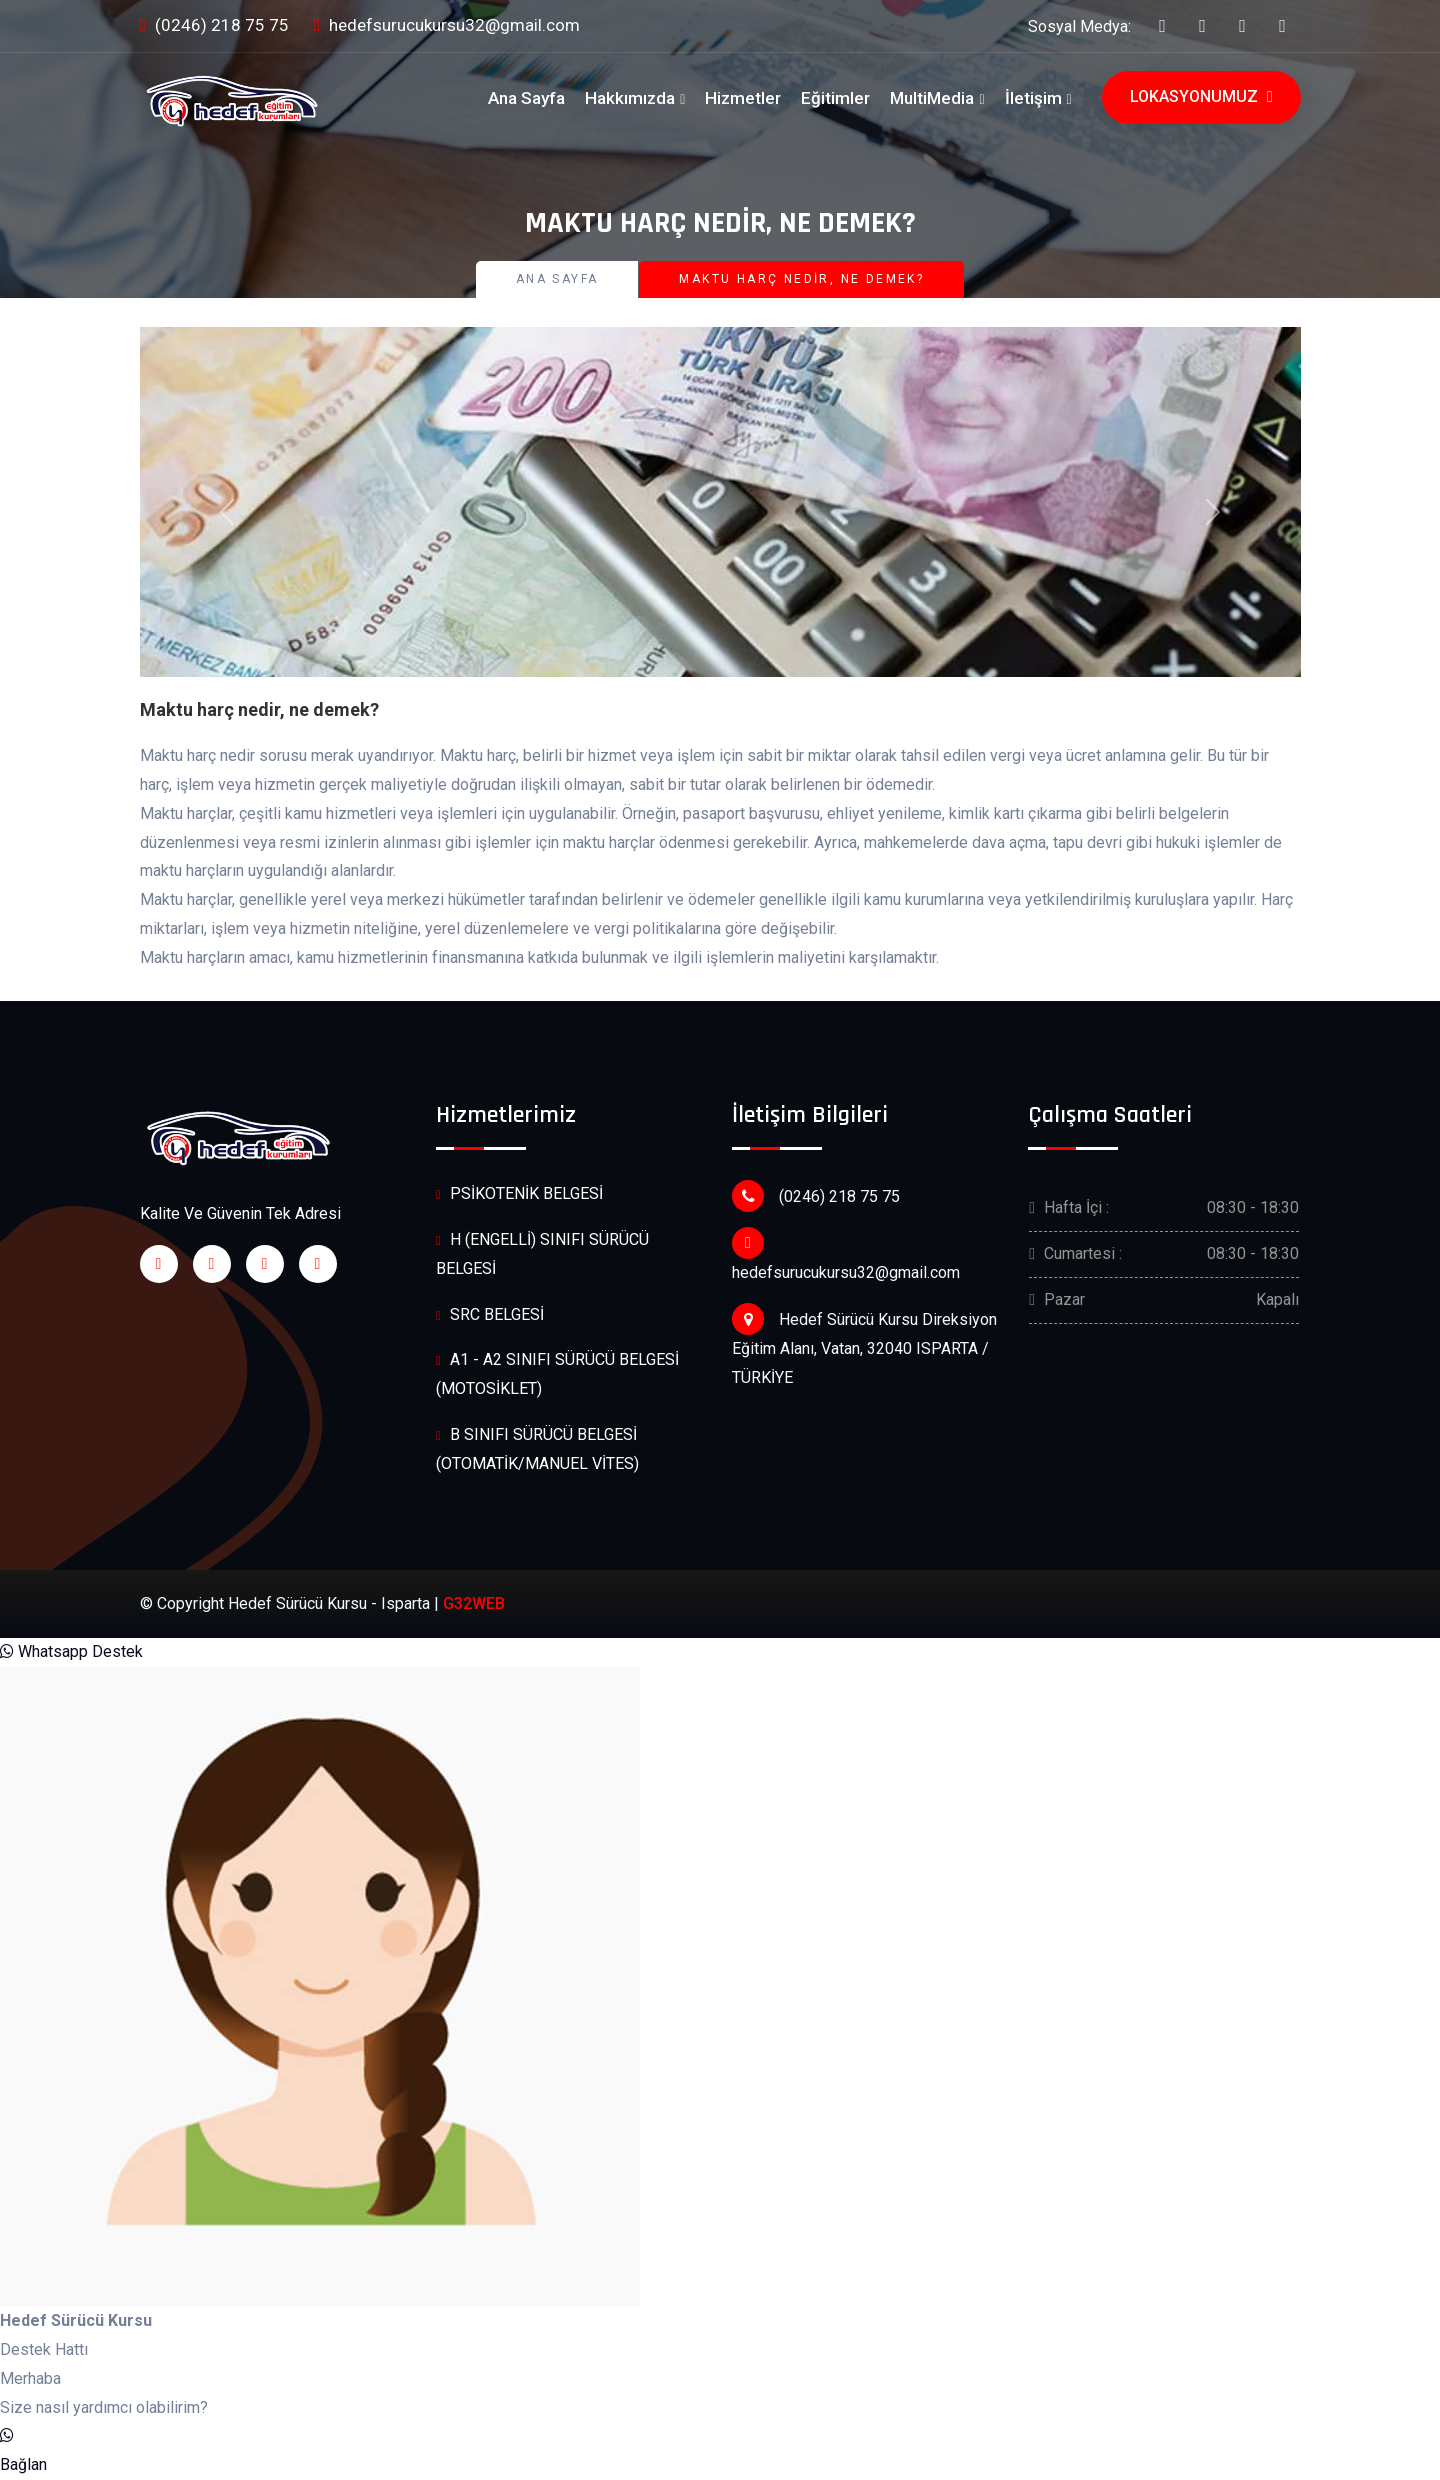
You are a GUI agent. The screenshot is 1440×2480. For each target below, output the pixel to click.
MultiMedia (932, 98)
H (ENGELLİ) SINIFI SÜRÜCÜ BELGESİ (542, 1253)
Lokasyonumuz (1201, 97)
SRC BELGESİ (490, 1315)
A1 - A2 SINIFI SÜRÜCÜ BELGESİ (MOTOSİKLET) (557, 1373)
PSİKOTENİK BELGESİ (519, 1194)
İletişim (1033, 98)
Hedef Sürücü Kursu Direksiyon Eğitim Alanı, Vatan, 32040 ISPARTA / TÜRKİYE (864, 1345)
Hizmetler (743, 98)
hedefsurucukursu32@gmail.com (447, 26)
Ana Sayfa (526, 98)
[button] (227, 512)
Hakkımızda (630, 98)
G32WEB (474, 1603)
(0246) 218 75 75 (214, 26)
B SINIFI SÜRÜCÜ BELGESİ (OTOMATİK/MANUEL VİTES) (537, 1448)
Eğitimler (835, 98)
